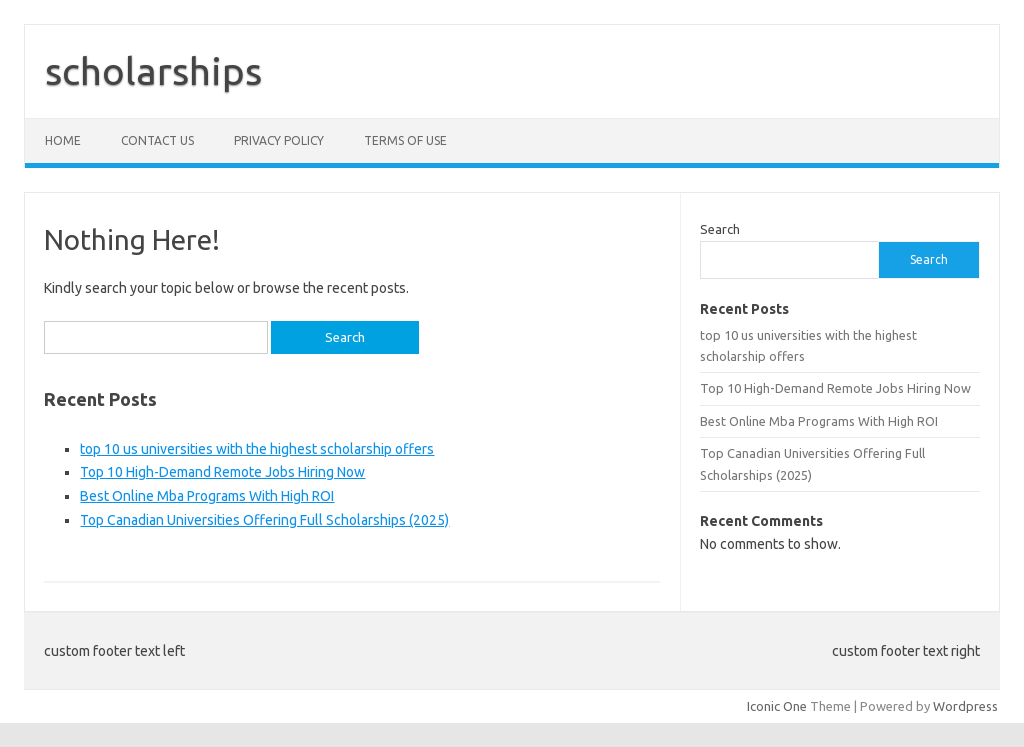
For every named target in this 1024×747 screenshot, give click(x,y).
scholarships (153, 71)
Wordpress (965, 706)
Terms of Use (405, 140)
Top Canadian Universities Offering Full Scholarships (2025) (264, 520)
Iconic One (777, 706)
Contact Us (157, 140)
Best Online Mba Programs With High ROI (207, 496)
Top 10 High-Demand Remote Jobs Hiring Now (222, 472)
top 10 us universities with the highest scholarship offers (257, 449)
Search (720, 229)
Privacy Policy (279, 140)
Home (63, 140)
